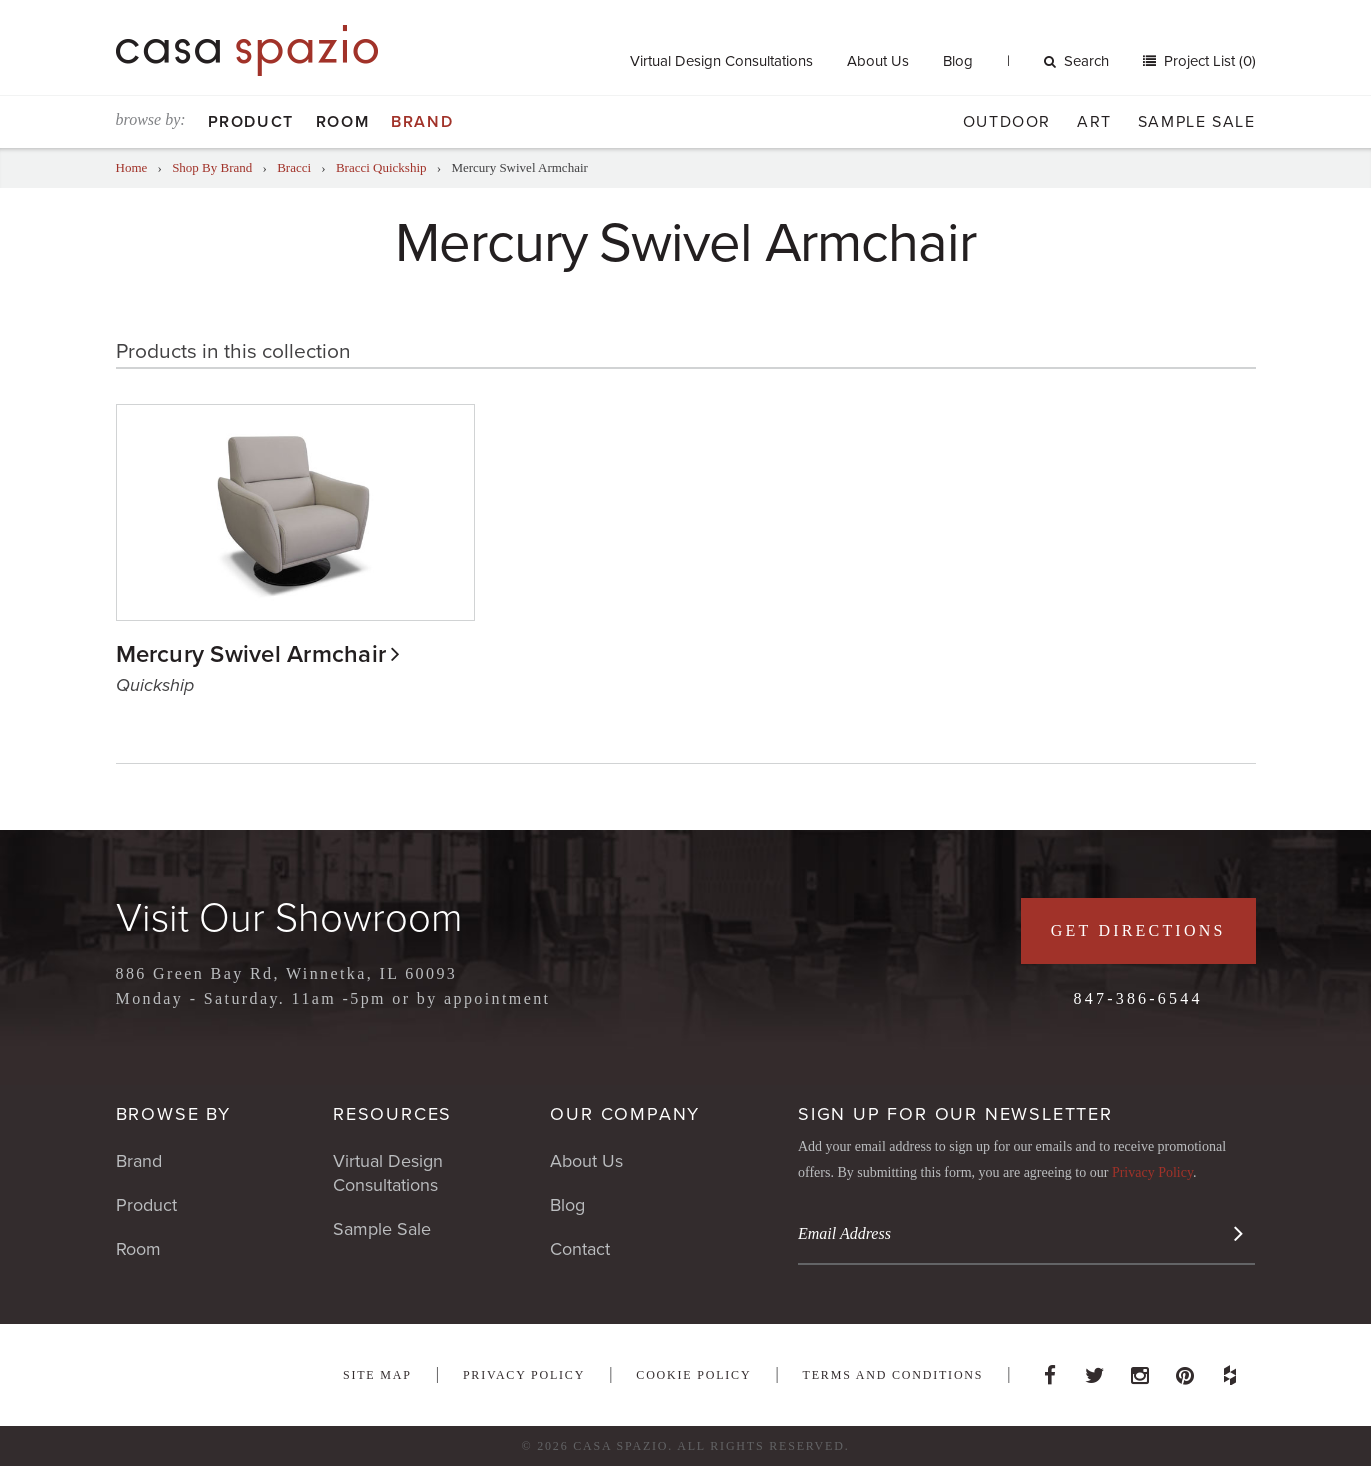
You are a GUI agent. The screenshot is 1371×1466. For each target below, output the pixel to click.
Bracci (294, 167)
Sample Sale (1197, 122)
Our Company (625, 1114)
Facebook (1050, 1370)
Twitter (1095, 1370)
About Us (878, 61)
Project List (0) (1208, 61)
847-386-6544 (1138, 998)
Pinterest (1185, 1370)
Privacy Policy (1152, 1172)
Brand (422, 122)
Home (132, 167)
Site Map (377, 1375)
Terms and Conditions (893, 1375)
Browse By (173, 1114)
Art (1094, 122)
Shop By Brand (212, 167)
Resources (392, 1114)
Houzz (1230, 1370)
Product (251, 122)
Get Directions (1138, 930)
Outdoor (1007, 122)
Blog (958, 61)
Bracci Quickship (381, 167)
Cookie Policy (693, 1375)
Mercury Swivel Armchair (251, 654)
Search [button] (1076, 61)
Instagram (1140, 1370)
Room (342, 122)
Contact (580, 1249)
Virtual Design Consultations (721, 61)
